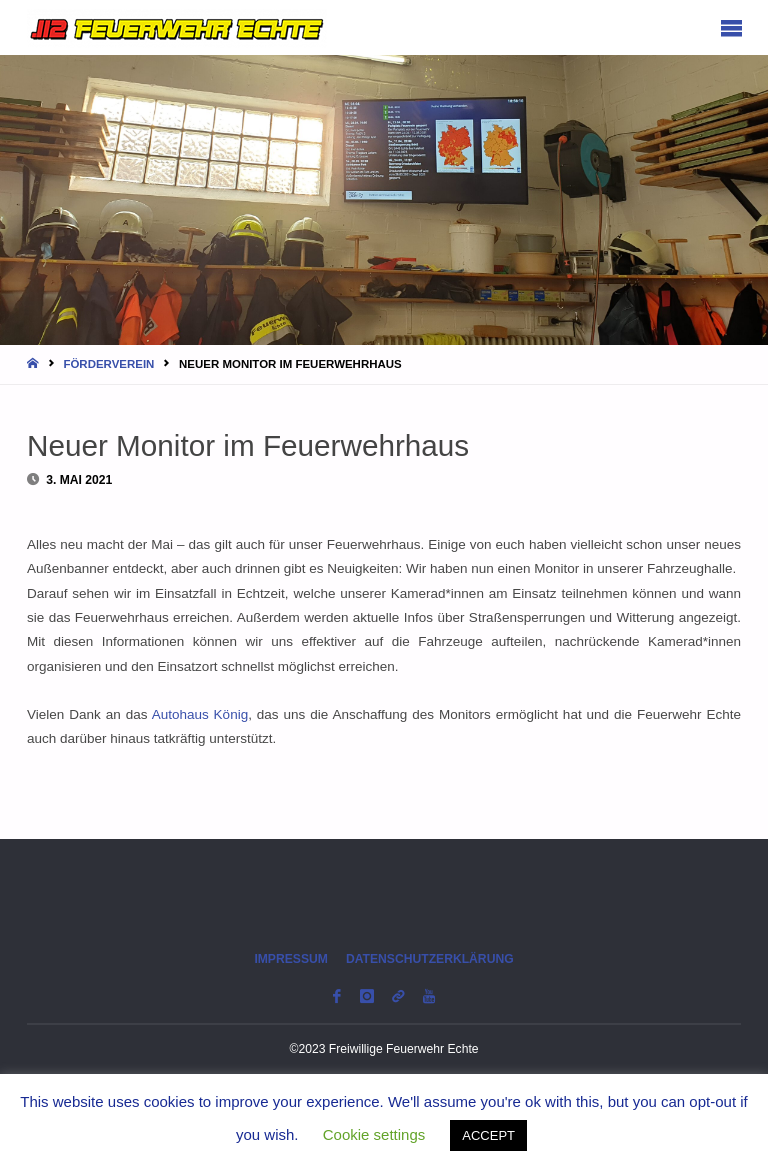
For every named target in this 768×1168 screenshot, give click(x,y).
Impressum (291, 959)
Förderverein (108, 364)
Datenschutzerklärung (430, 959)
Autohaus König (200, 714)
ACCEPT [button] (488, 1135)
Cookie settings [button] (374, 1134)
